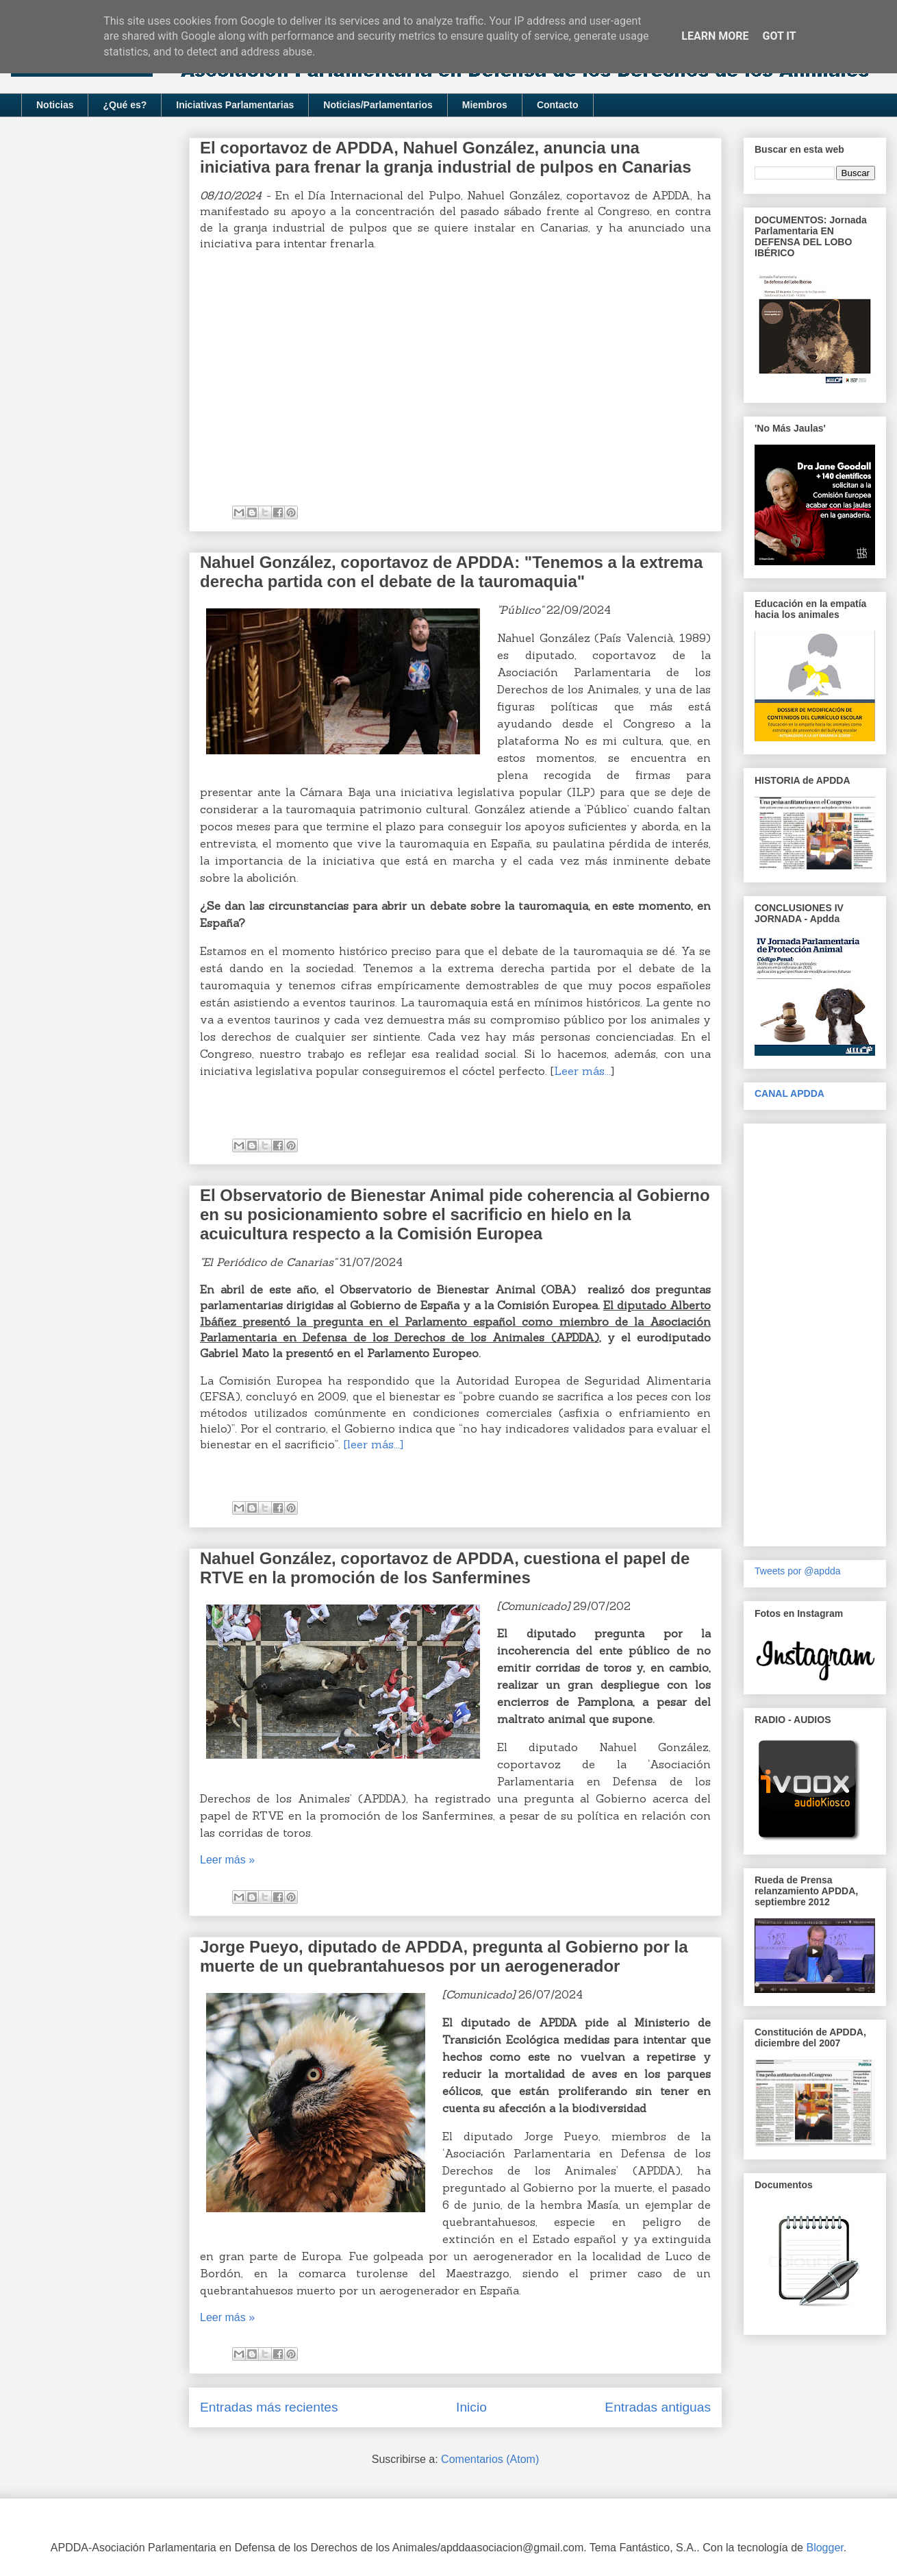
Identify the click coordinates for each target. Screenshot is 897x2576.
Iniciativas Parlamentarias (235, 104)
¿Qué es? (125, 104)
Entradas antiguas (658, 2407)
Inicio (471, 2407)
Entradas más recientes (269, 2407)
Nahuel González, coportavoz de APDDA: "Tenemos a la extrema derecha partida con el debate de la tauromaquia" (451, 572)
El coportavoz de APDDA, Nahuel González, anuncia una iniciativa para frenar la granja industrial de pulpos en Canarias (446, 157)
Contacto (558, 104)
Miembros (484, 104)
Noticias (54, 104)
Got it (779, 35)
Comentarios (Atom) (490, 2459)
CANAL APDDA (789, 1093)
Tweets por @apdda (798, 1570)
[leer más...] (373, 1444)
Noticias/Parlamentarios (378, 104)
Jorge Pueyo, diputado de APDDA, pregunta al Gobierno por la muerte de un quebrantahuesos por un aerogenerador (444, 1956)
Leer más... (582, 1071)
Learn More (714, 35)
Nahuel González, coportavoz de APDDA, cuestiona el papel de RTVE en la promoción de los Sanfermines (445, 1568)
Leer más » (227, 1860)
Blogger (824, 2547)
